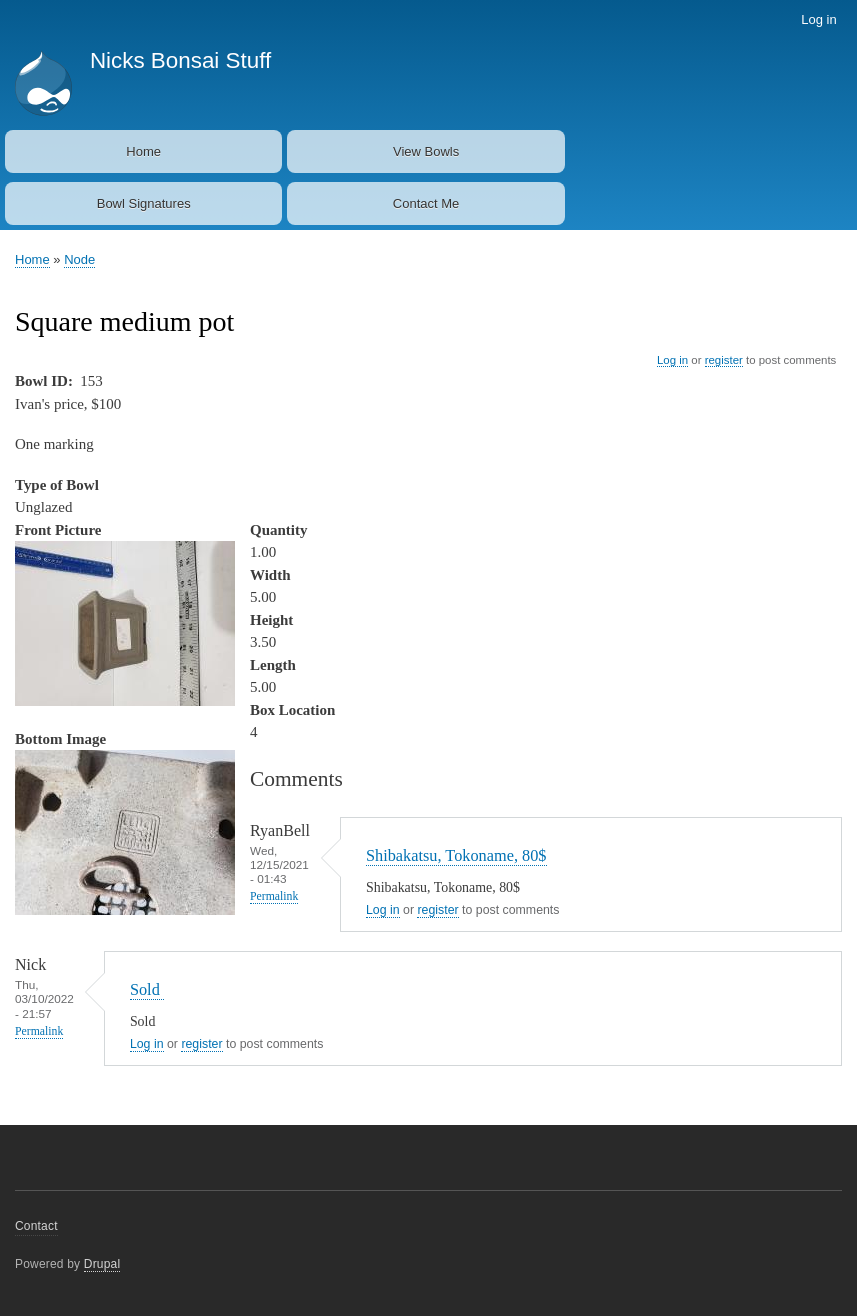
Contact (36, 1226)
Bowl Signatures (144, 203)
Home (143, 151)
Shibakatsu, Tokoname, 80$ (456, 855)
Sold (147, 989)
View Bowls (426, 151)
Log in (818, 19)
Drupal (102, 1264)
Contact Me (426, 203)
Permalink (274, 896)
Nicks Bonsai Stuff (180, 60)
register (724, 360)
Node (79, 259)
